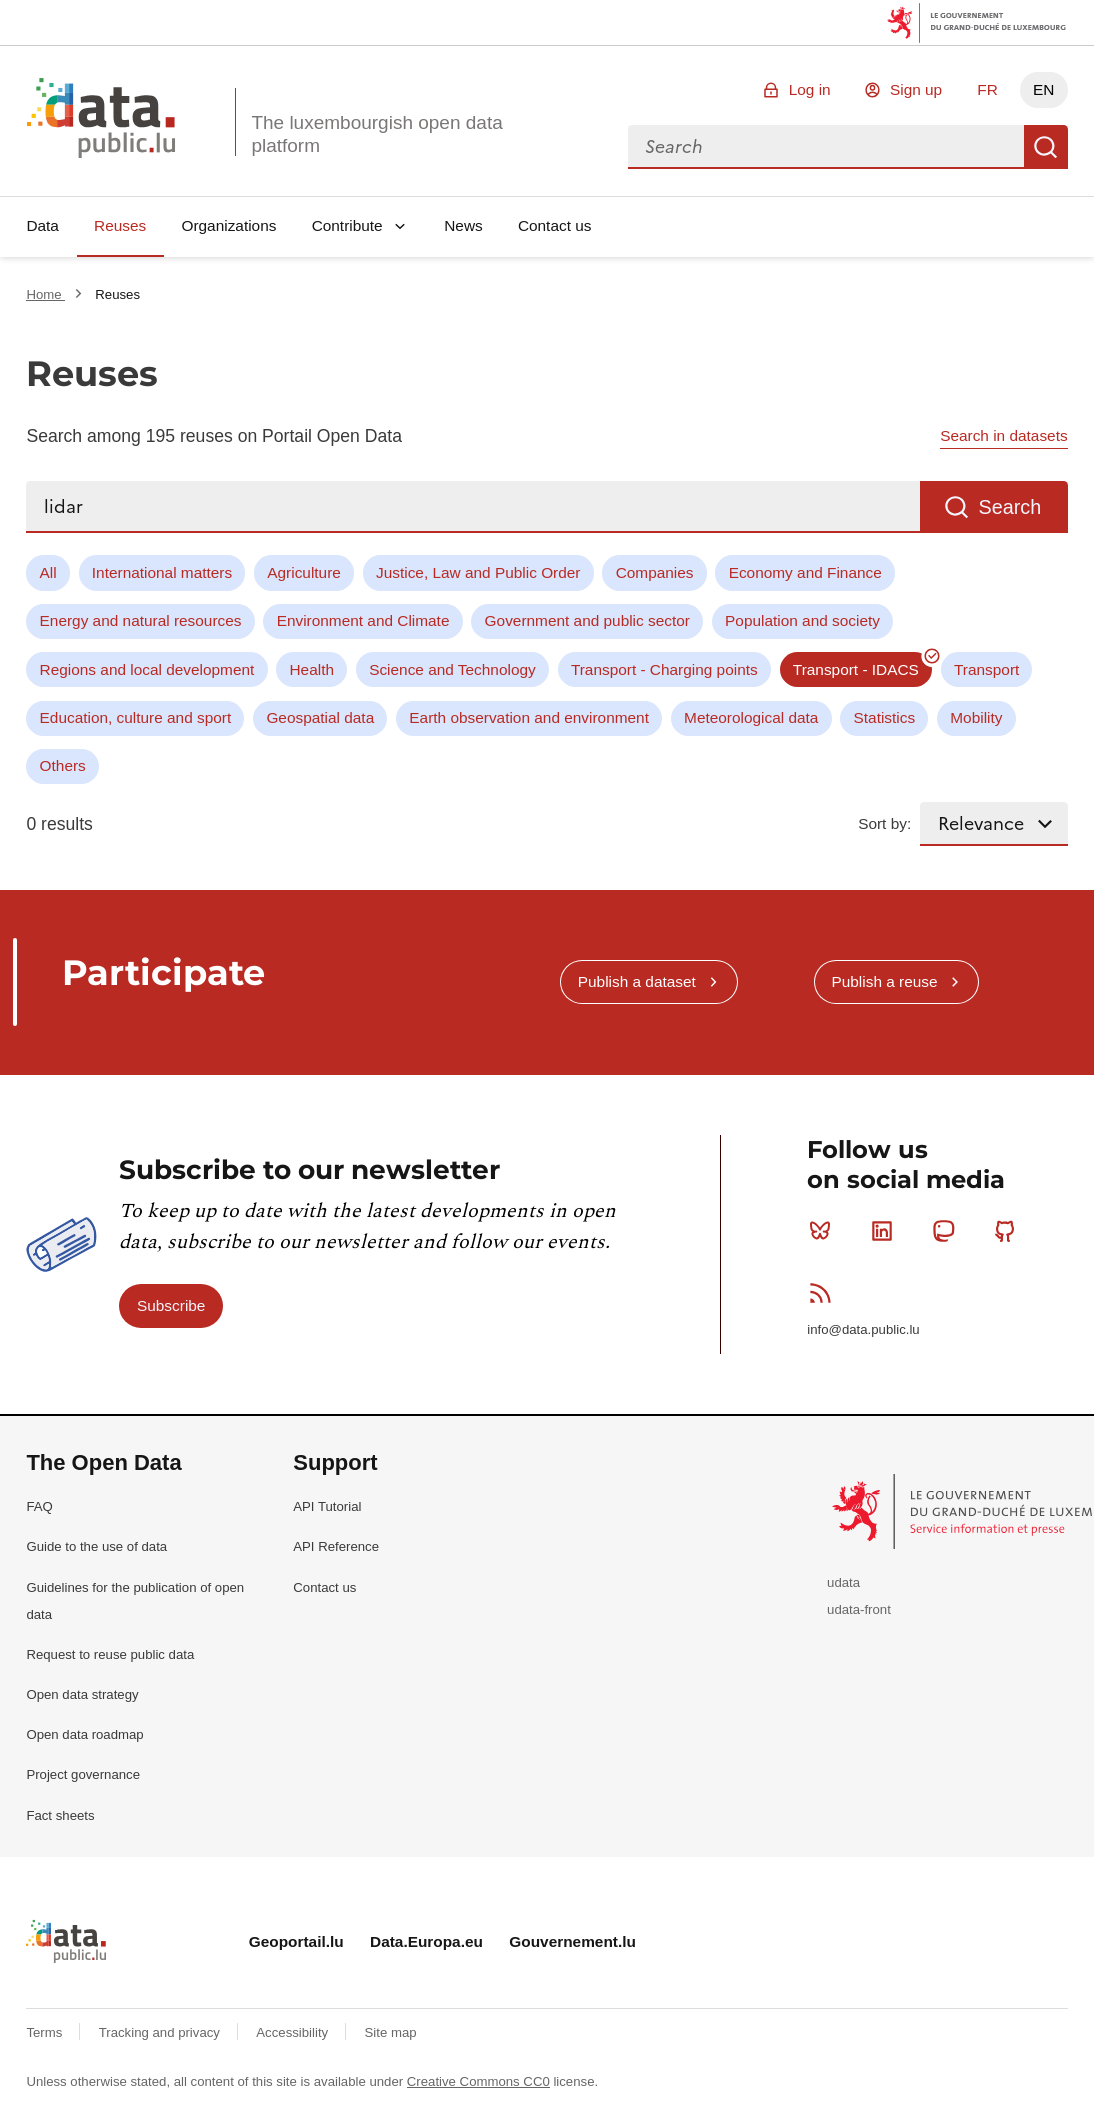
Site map (391, 2032)
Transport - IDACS (856, 669)
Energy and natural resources (141, 620)
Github (1009, 1231)
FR (987, 89)
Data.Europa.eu (426, 1941)
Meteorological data (751, 717)
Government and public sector (587, 620)
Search (1046, 147)
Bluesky (824, 1231)
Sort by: (884, 823)
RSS (824, 1293)
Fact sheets (60, 1815)
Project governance (83, 1774)
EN (1043, 89)
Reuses (120, 225)
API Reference (336, 1546)
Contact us (555, 225)
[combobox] (826, 147)
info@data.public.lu (863, 1329)
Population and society (802, 620)
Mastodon (947, 1231)
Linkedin (886, 1231)
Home (45, 294)
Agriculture (304, 572)
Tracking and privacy (161, 2032)
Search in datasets (1003, 435)
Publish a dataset (637, 981)
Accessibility (293, 2032)
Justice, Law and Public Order (478, 572)
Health (312, 669)
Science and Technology (452, 669)
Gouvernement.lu (572, 1941)
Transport (986, 669)
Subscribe (171, 1305)
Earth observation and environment (529, 717)
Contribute (347, 225)
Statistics (885, 717)
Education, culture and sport (136, 717)
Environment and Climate (363, 620)
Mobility (976, 717)
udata (843, 1582)
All (48, 572)
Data (42, 225)
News (463, 225)
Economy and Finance (805, 572)
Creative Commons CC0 (478, 2081)
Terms (46, 2032)
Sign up (916, 89)
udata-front (859, 1609)
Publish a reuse (884, 981)
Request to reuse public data (110, 1654)
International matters (162, 572)
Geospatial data (320, 717)
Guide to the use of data (96, 1546)
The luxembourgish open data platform (376, 134)
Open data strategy (82, 1694)
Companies (655, 572)
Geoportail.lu (296, 1941)
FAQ (39, 1506)
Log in (810, 89)
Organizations (228, 225)
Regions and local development (147, 669)
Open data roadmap (84, 1734)
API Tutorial (327, 1506)
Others (63, 765)
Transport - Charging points (664, 669)
